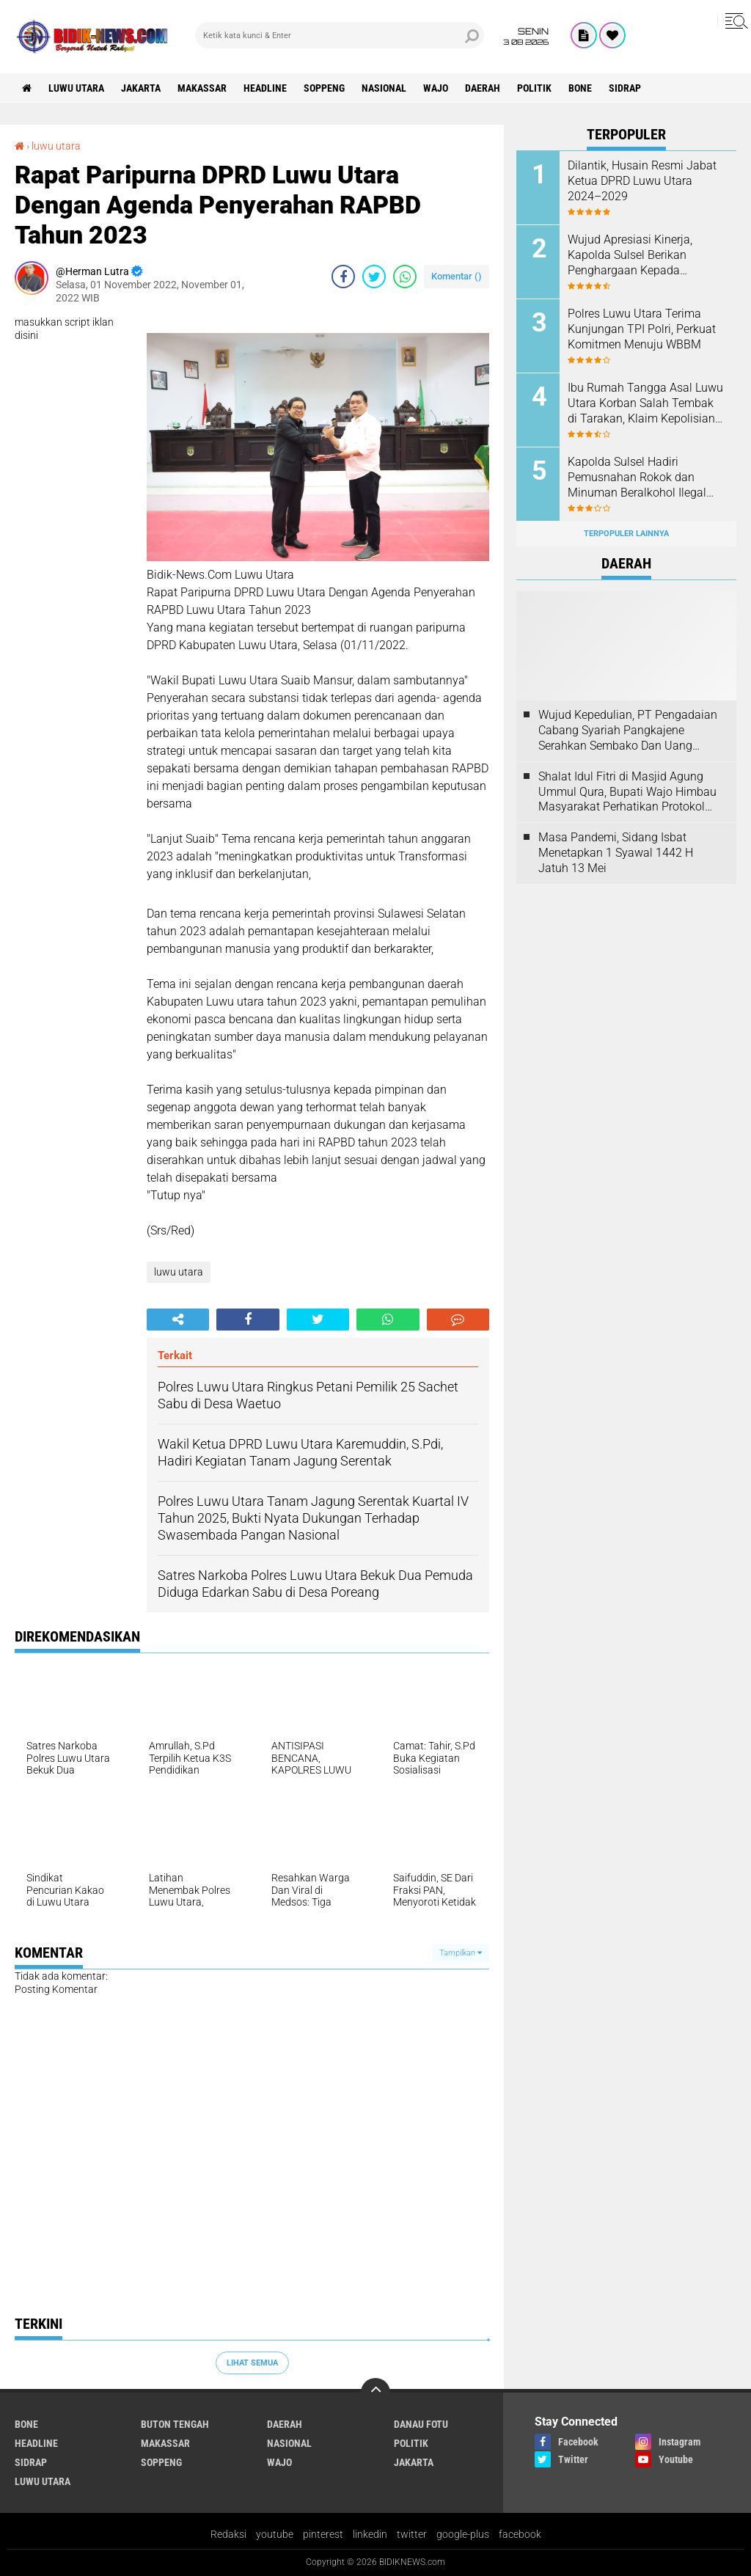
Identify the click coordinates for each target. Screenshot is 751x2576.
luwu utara (76, 88)
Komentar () (456, 276)
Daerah (482, 88)
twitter (412, 2534)
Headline (265, 88)
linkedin (370, 2534)
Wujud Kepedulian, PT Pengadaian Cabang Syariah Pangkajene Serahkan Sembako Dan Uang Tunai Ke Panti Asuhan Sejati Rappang (627, 730)
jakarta (141, 88)
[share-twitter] (374, 276)
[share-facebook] (343, 276)
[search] (339, 35)
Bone (580, 88)
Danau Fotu (421, 2424)
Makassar (202, 88)
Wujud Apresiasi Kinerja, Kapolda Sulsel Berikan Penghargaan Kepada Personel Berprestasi (630, 255)
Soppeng (324, 88)
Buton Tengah (175, 2424)
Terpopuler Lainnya (626, 533)
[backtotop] (375, 2392)
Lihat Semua (252, 2363)
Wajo (435, 88)
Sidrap (625, 88)
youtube (274, 2534)
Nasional (384, 88)
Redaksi (228, 2534)
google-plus (462, 2534)
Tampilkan (460, 1953)
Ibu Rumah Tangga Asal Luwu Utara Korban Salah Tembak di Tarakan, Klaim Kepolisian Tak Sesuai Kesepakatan (645, 403)
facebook (520, 2534)
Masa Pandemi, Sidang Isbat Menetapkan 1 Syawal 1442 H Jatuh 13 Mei (615, 852)
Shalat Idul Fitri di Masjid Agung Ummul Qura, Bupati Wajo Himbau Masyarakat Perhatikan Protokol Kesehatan (627, 792)
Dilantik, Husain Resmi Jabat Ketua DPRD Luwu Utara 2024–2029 (642, 180)
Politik (534, 88)
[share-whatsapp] (405, 276)
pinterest (323, 2534)
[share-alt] (178, 1320)
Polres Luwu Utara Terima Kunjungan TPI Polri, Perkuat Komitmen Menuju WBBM (642, 329)
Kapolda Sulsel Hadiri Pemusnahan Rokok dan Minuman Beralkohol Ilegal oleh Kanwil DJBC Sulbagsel (640, 477)
